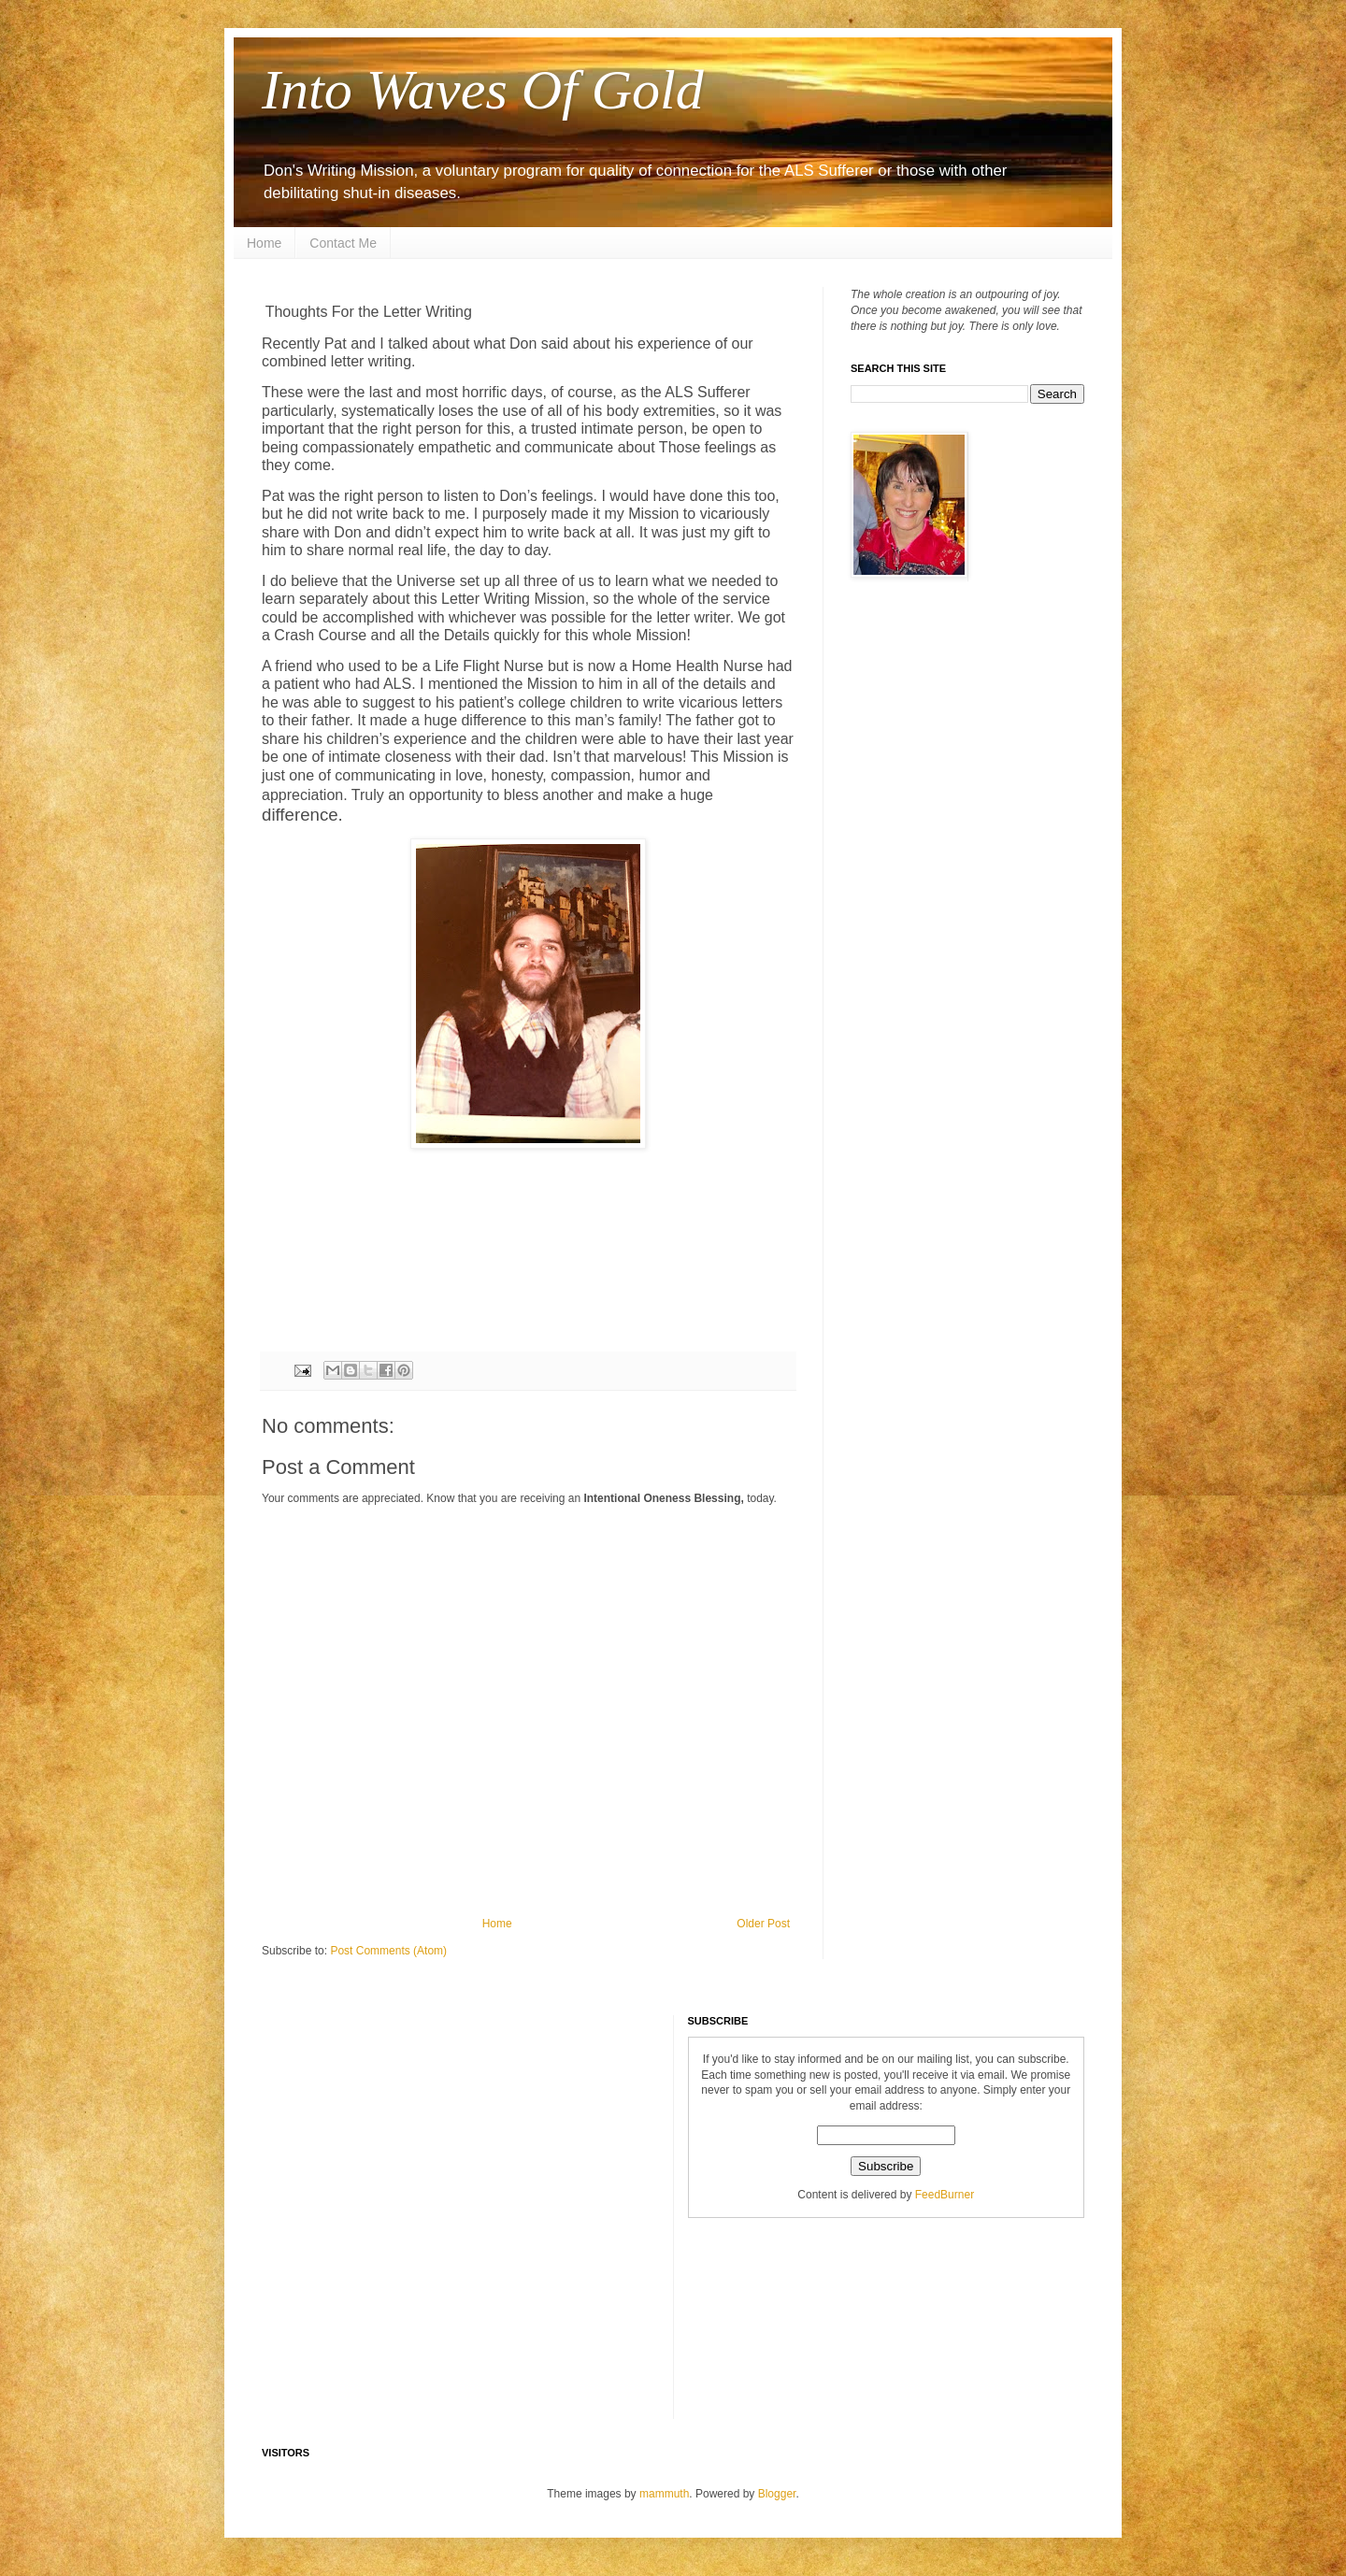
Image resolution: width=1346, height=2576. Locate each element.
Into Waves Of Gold (483, 90)
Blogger (777, 2493)
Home (264, 243)
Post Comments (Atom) (388, 1950)
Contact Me (343, 243)
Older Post (763, 1923)
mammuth (664, 2493)
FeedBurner (944, 2194)
